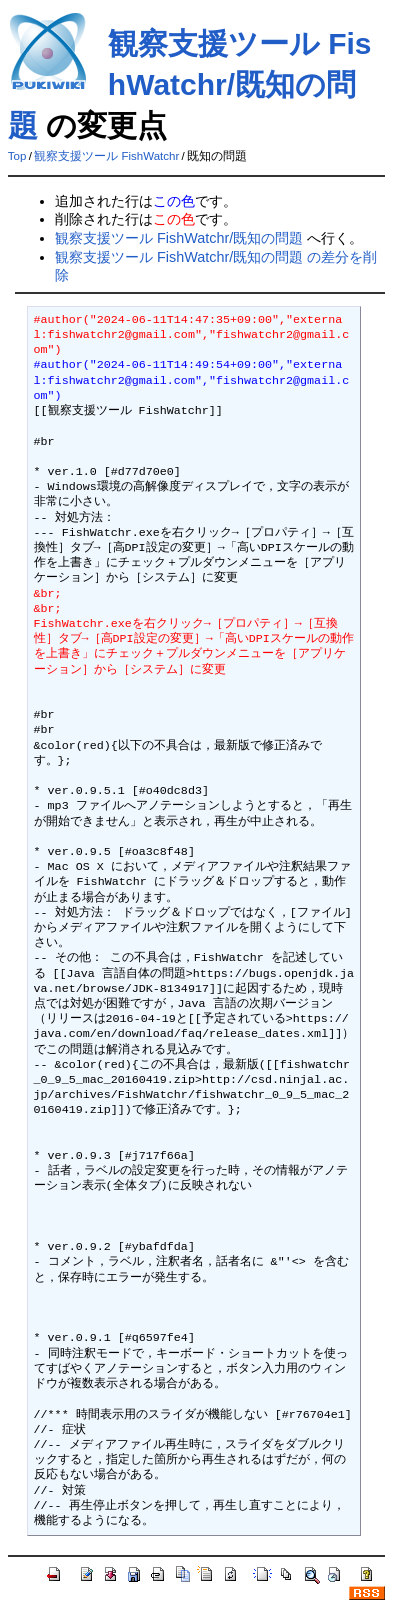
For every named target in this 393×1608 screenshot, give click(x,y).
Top (17, 156)
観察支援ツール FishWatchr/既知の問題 (190, 84)
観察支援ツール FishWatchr (106, 156)
